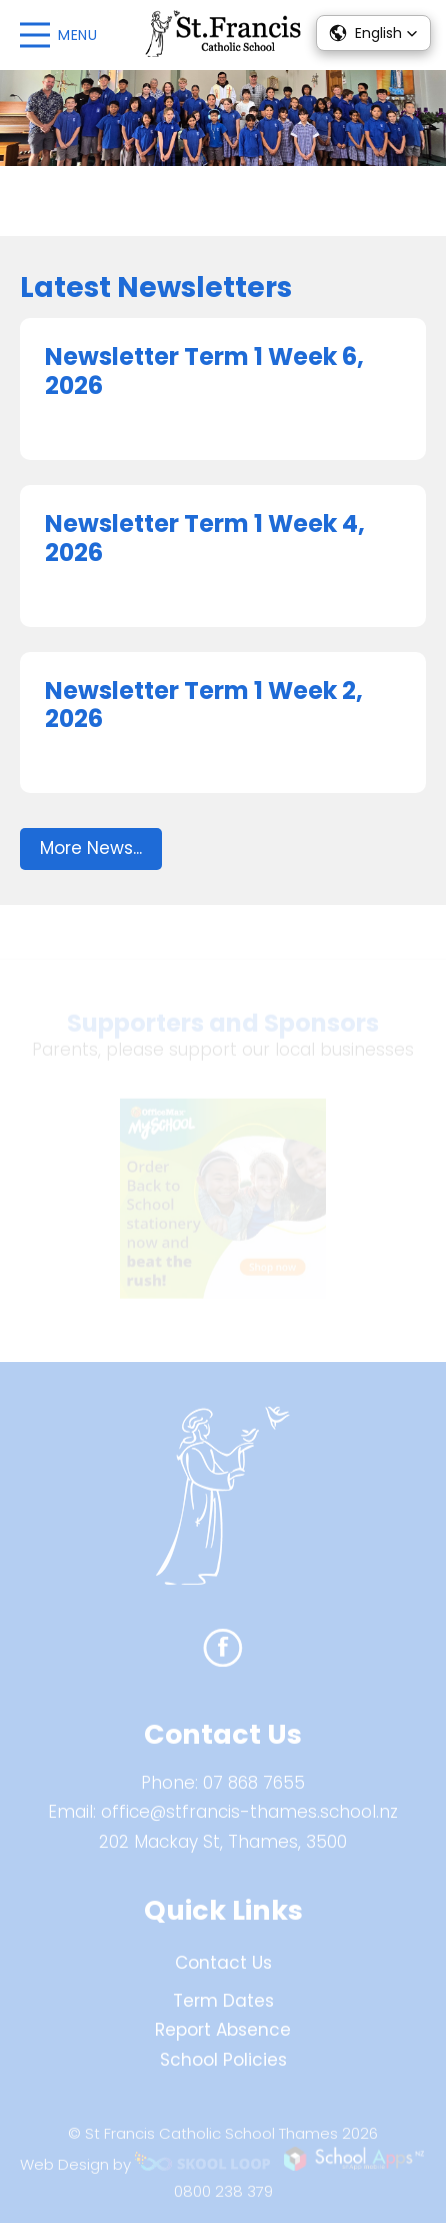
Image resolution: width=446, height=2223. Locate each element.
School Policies (223, 2066)
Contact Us (223, 1968)
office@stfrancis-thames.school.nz (249, 1818)
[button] (373, 33)
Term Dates (223, 2006)
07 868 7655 (254, 1788)
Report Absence (223, 2036)
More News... (91, 848)
